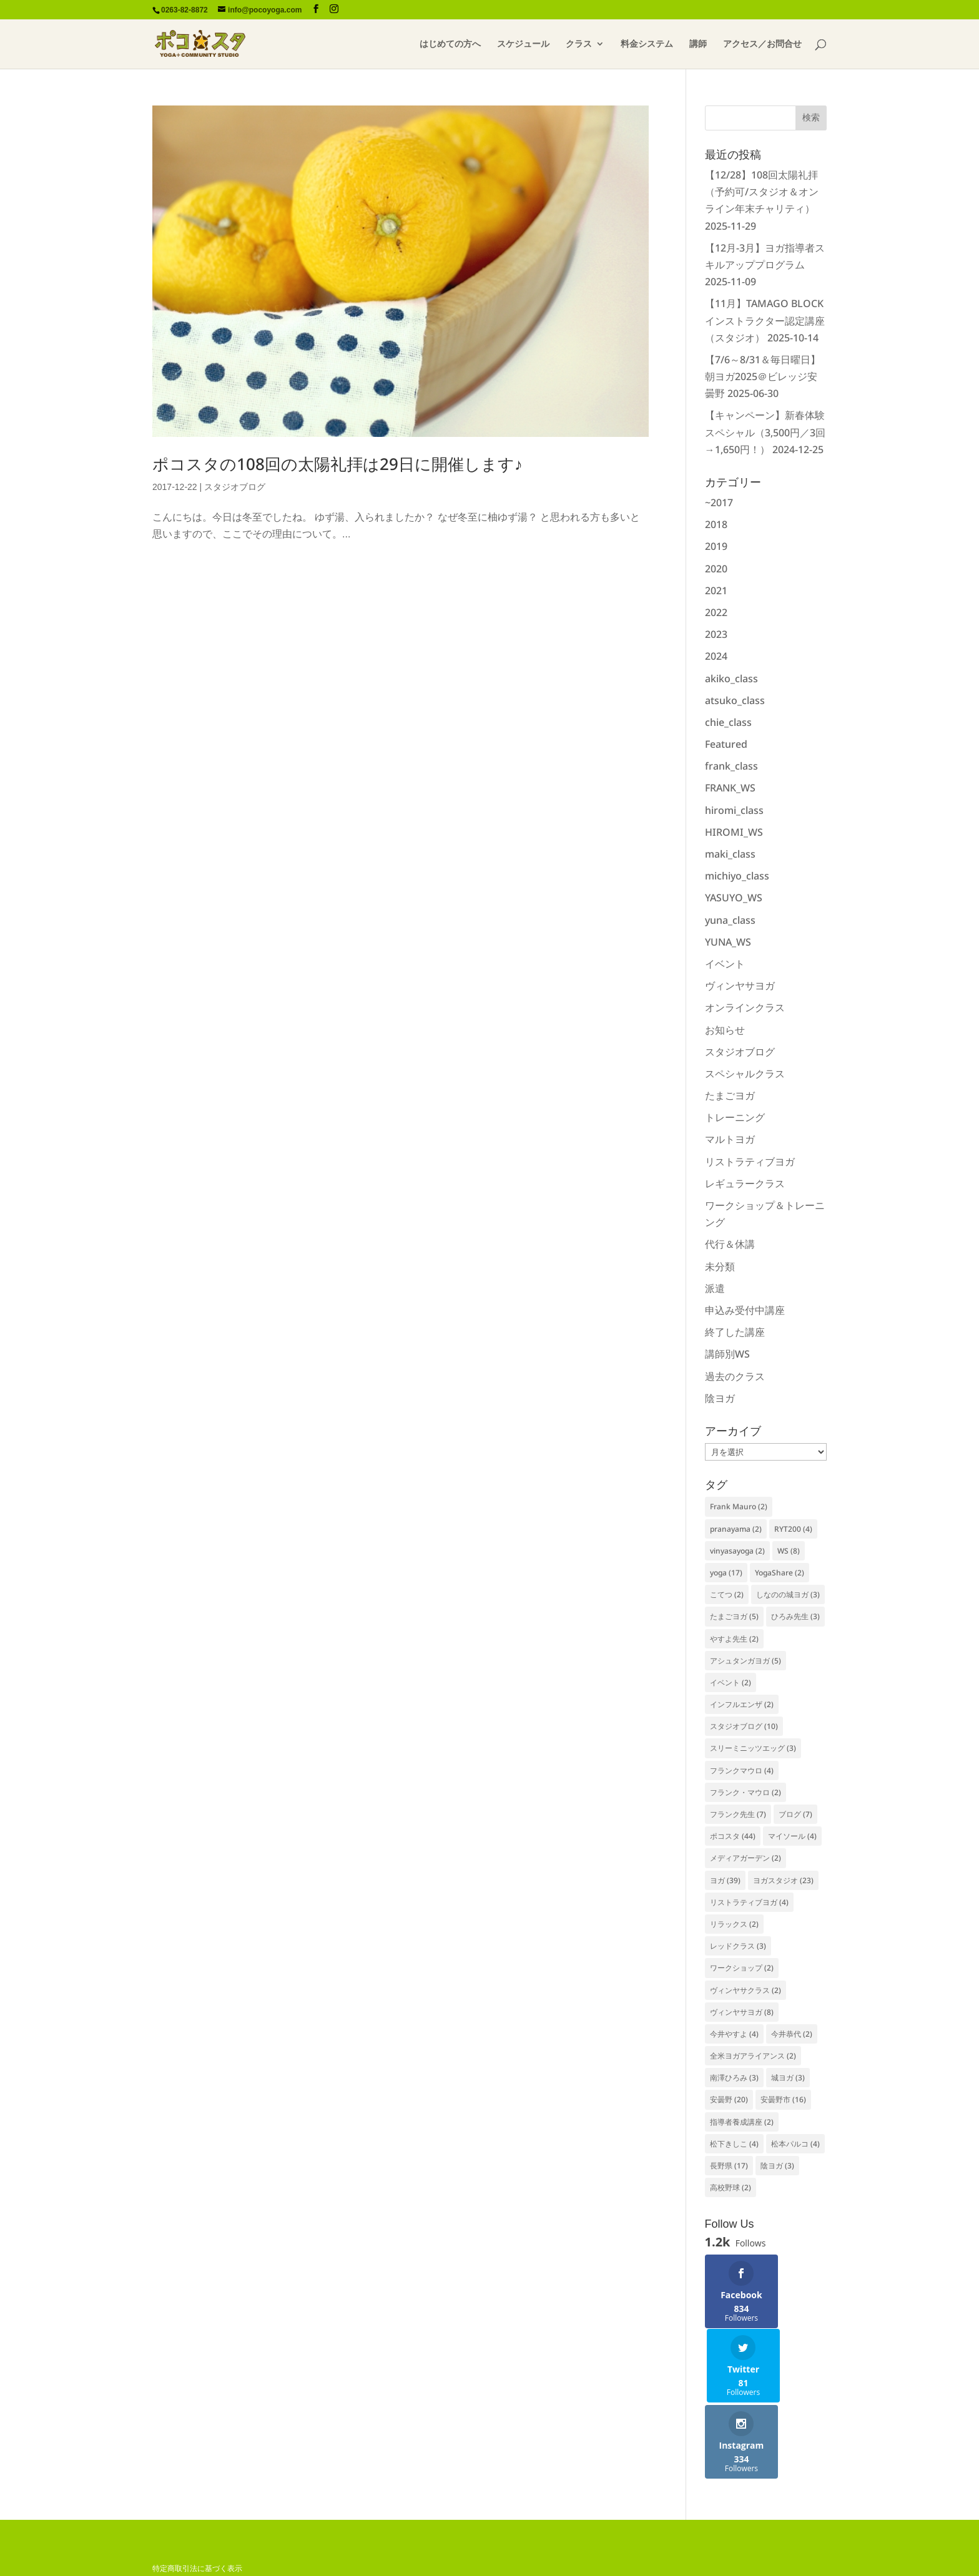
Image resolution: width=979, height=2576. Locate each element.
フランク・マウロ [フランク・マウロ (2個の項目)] (745, 1792)
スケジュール (523, 44)
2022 (716, 612)
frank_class (731, 766)
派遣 (715, 1288)
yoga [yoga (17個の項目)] (726, 1572)
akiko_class (731, 678)
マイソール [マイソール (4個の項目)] (792, 1836)
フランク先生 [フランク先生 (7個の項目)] (738, 1814)
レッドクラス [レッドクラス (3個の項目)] (738, 1946)
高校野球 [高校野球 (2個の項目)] (730, 2187)
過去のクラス (735, 1376)
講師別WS (727, 1354)
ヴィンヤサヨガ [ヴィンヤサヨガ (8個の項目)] (742, 2012)
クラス (579, 44)
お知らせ (725, 1030)
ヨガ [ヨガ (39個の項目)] (725, 1880)
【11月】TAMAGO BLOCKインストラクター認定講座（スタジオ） (765, 320)
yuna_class (730, 920)
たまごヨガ (730, 1095)
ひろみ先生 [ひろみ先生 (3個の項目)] (795, 1616)
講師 (698, 44)
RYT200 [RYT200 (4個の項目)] (793, 1529)
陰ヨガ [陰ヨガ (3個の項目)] (777, 2165)
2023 (716, 634)
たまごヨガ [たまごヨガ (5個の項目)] (734, 1616)
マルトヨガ (730, 1139)
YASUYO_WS (733, 897)
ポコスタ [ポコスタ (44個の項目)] (732, 1836)
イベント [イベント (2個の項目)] (730, 1682)
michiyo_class (737, 876)
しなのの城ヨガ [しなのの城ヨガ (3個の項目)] (788, 1594)
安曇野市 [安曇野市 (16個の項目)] (783, 2099)
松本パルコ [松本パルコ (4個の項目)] (795, 2143)
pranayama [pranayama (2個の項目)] (736, 1529)
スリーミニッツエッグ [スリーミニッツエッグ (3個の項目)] (753, 1748)
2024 (716, 656)
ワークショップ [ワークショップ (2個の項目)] (742, 1967)
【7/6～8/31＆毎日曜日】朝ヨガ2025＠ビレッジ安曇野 (762, 376)
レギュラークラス (745, 1183)
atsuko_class (735, 700)
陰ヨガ (720, 1398)
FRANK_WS (730, 788)
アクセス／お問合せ (762, 44)
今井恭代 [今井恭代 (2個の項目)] (791, 2034)
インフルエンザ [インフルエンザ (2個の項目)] (742, 1704)
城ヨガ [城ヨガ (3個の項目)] (788, 2077)
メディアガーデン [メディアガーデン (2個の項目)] (745, 1858)
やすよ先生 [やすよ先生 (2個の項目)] (734, 1638)
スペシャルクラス (745, 1073)
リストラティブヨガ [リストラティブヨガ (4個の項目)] (749, 1902)
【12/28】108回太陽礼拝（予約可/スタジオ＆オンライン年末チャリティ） (762, 191)
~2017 (719, 502)
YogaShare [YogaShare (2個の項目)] (779, 1572)
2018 (716, 524)
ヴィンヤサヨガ (740, 985)
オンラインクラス (745, 1007)
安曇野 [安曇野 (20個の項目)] (729, 2099)
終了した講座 (735, 1332)
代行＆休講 (730, 1244)
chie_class (728, 722)
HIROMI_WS (734, 832)
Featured (726, 744)
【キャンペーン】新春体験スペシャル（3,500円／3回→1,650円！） (765, 432)
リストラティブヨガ (750, 1161)
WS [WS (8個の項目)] (788, 1550)
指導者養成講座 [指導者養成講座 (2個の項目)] (742, 2122)
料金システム (647, 44)
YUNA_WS (728, 942)
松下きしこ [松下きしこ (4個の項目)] (734, 2143)
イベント (725, 964)
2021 (716, 590)
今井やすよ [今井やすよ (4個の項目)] (734, 2034)
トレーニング (735, 1117)
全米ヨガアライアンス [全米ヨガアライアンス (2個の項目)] (753, 2055)
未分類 (720, 1266)
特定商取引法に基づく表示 (197, 2494)
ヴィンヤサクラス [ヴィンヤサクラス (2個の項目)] (745, 1990)
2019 (716, 546)
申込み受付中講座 (745, 1310)
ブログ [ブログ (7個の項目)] (795, 1814)
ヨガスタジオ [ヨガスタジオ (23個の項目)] (783, 1880)
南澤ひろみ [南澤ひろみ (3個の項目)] (734, 2077)
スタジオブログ (234, 487)
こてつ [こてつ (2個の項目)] (727, 1594)
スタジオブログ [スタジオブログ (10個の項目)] (744, 1726)
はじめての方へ (450, 44)
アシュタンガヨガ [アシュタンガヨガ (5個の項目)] (745, 1660)
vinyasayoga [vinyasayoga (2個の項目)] (737, 1550)
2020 (716, 568)
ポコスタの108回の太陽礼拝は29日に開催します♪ (337, 464)
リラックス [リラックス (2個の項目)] (734, 1924)
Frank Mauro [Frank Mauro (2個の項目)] (738, 1506)
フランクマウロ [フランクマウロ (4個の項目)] (742, 1770)
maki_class (730, 854)
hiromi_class (734, 810)
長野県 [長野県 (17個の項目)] (729, 2165)
